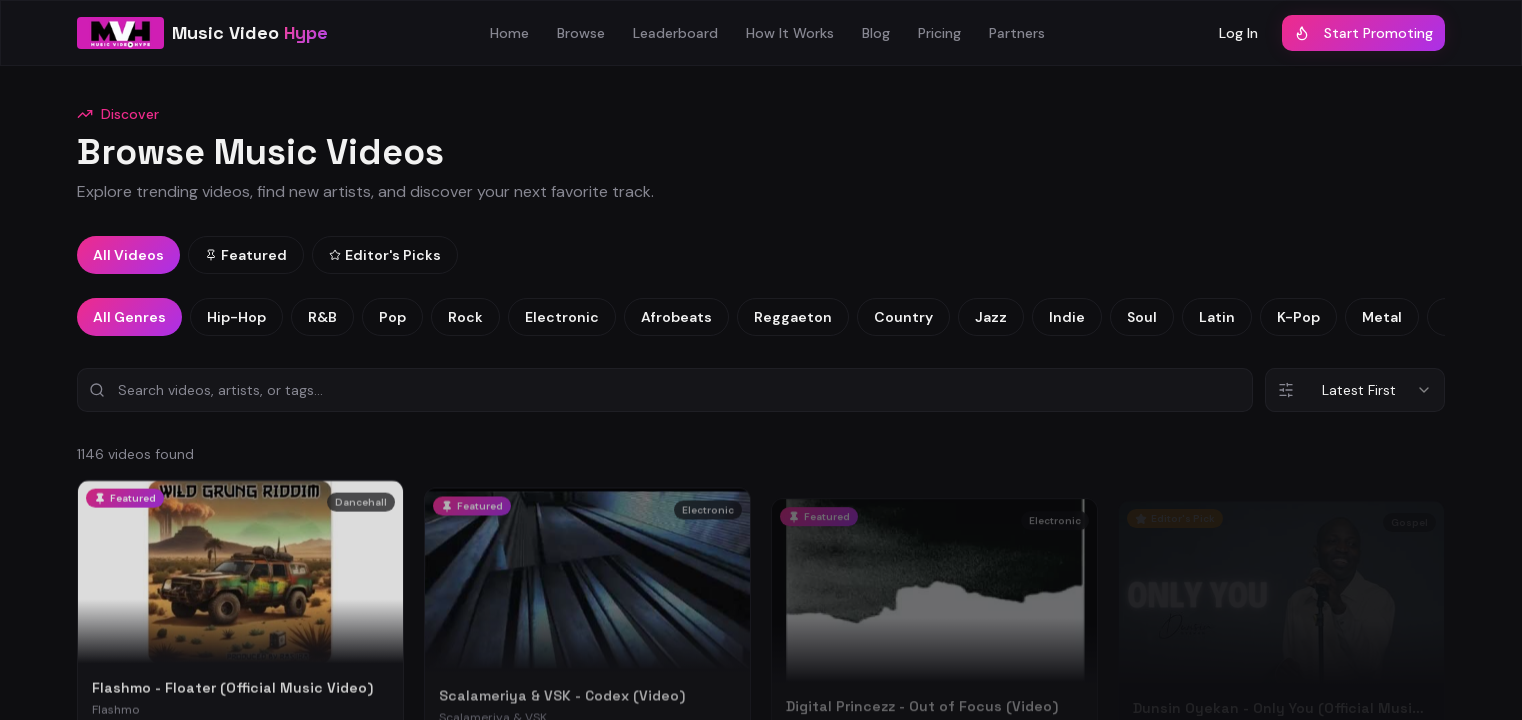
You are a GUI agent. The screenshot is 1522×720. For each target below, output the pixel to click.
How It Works (790, 33)
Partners (1017, 33)
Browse (581, 33)
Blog (876, 33)
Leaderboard (675, 33)
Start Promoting (1363, 33)
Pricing (939, 33)
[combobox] (1355, 390)
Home (509, 33)
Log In (1238, 33)
